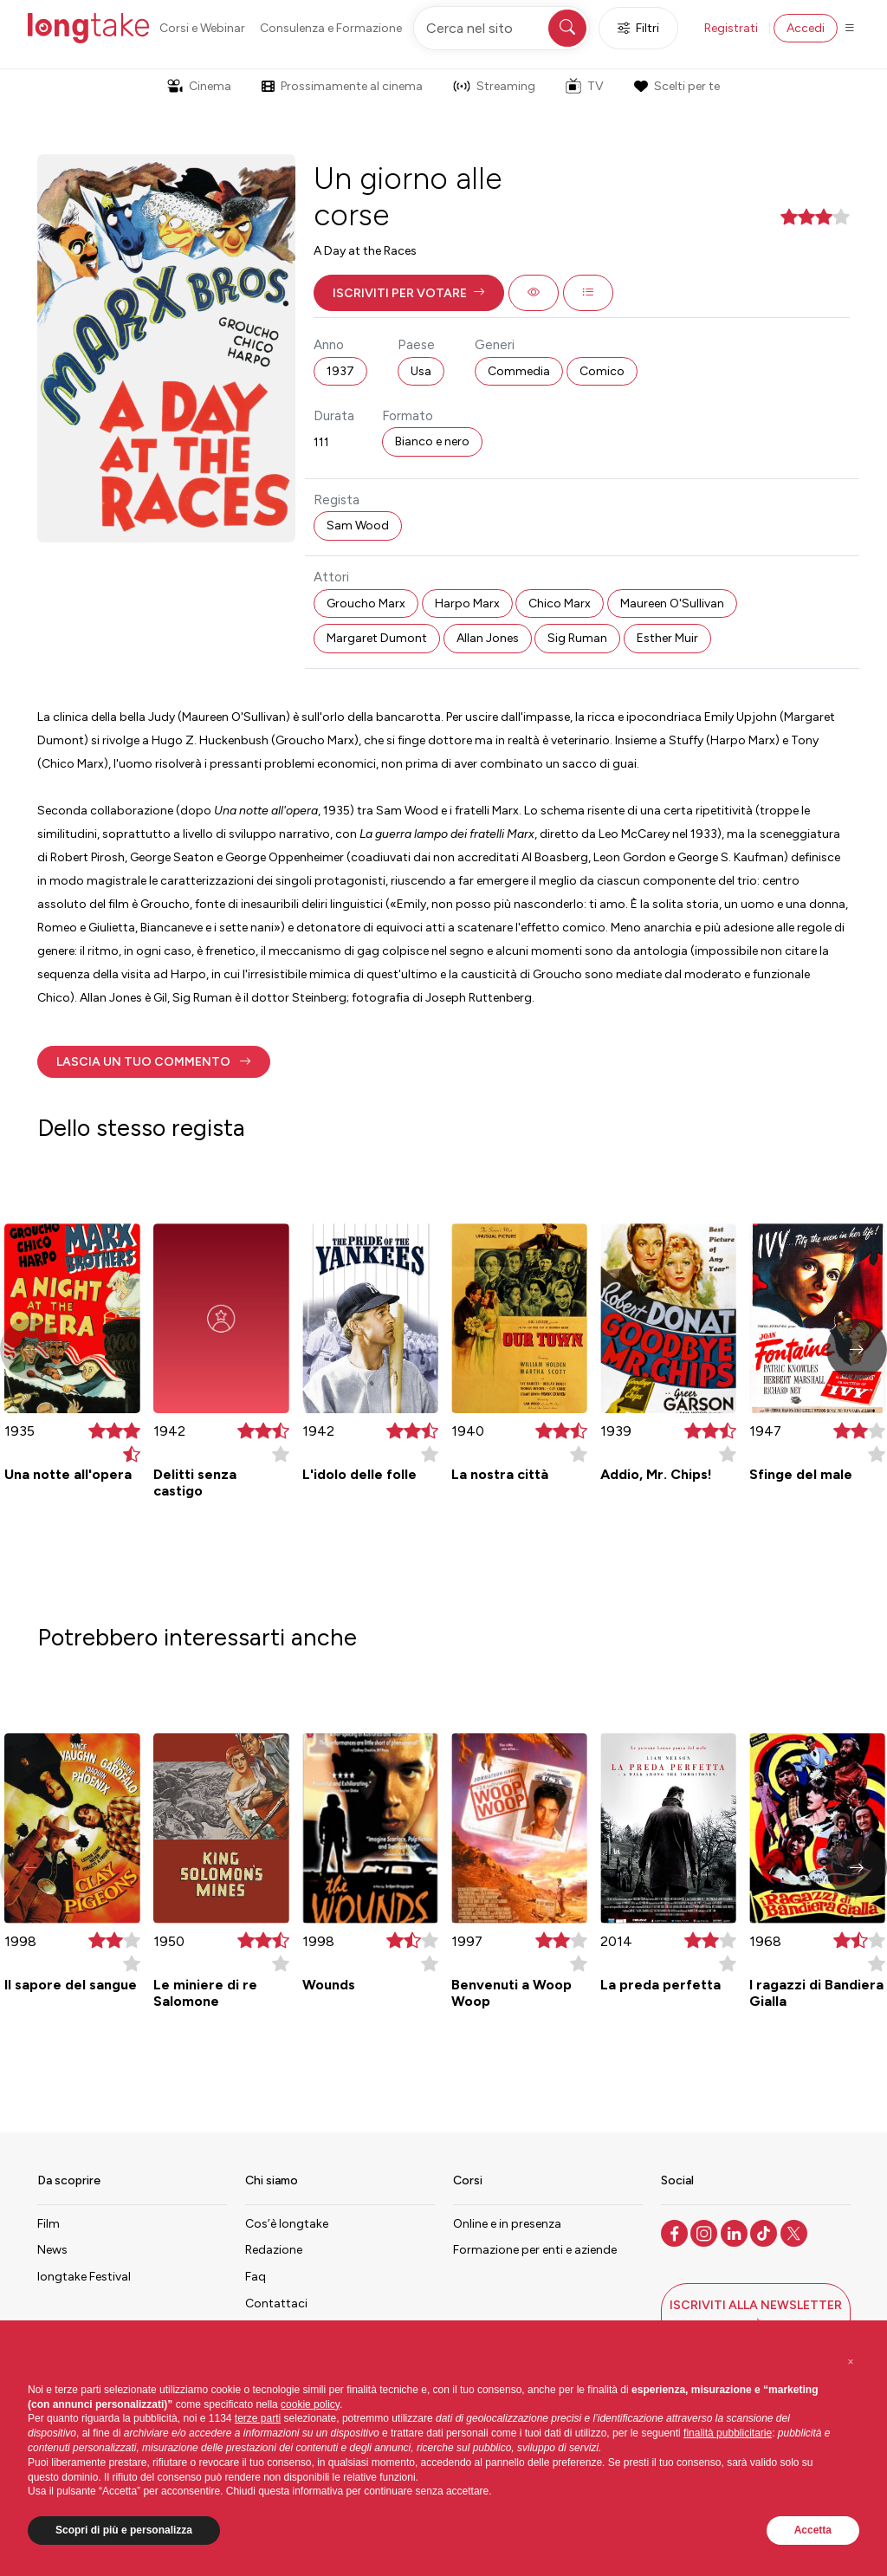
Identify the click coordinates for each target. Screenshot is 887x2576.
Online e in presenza (507, 2223)
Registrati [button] (731, 28)
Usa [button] (421, 371)
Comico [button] (602, 371)
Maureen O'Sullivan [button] (672, 603)
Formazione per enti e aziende (535, 2249)
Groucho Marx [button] (366, 603)
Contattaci (276, 2303)
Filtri (638, 28)
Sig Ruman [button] (577, 638)
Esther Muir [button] (667, 638)
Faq (255, 2276)
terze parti (258, 2418)
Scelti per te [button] (676, 86)
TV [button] (585, 86)
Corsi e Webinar (202, 28)
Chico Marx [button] (559, 603)
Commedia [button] (519, 371)
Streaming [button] (494, 86)
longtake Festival (84, 2276)
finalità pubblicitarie (727, 2433)
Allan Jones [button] (487, 638)
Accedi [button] (806, 28)
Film (48, 2223)
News (52, 2249)
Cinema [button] (199, 86)
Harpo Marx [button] (467, 603)
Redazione (273, 2249)
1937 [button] (340, 371)
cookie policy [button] (310, 2404)
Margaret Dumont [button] (377, 638)
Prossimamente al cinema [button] (342, 86)
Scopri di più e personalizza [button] (123, 2530)
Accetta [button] (813, 2530)
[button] (409, 293)
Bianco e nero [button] (432, 441)
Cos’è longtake (286, 2223)
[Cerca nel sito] (501, 28)
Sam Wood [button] (358, 525)
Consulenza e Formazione (331, 28)
